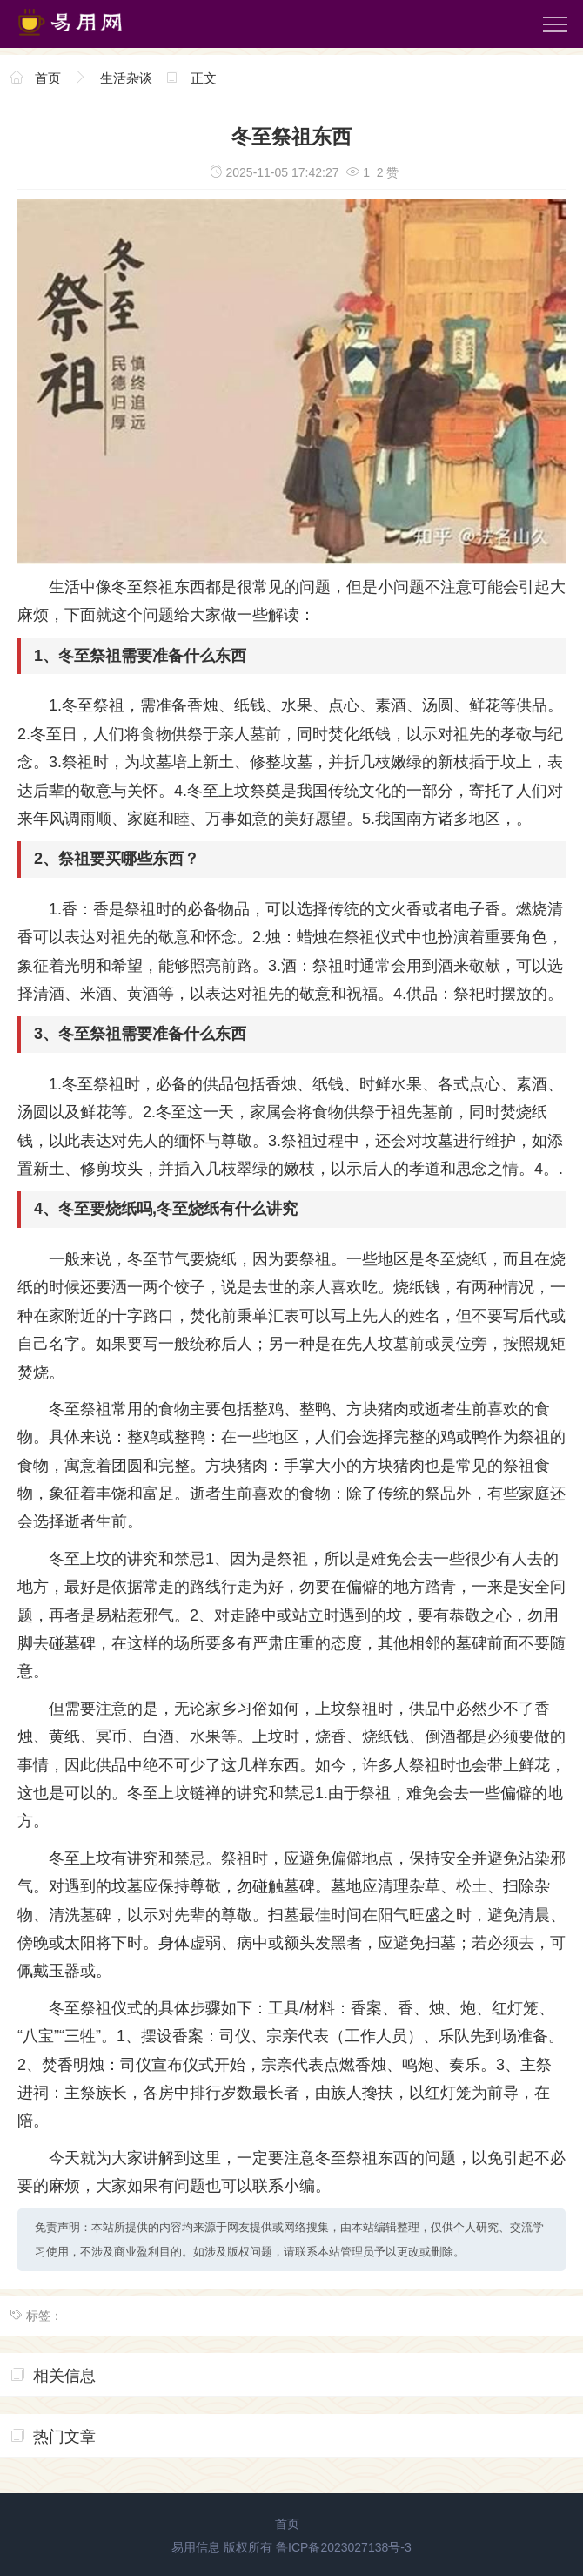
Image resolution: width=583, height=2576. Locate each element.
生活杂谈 (126, 78)
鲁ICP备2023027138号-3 (344, 2547)
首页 (48, 78)
